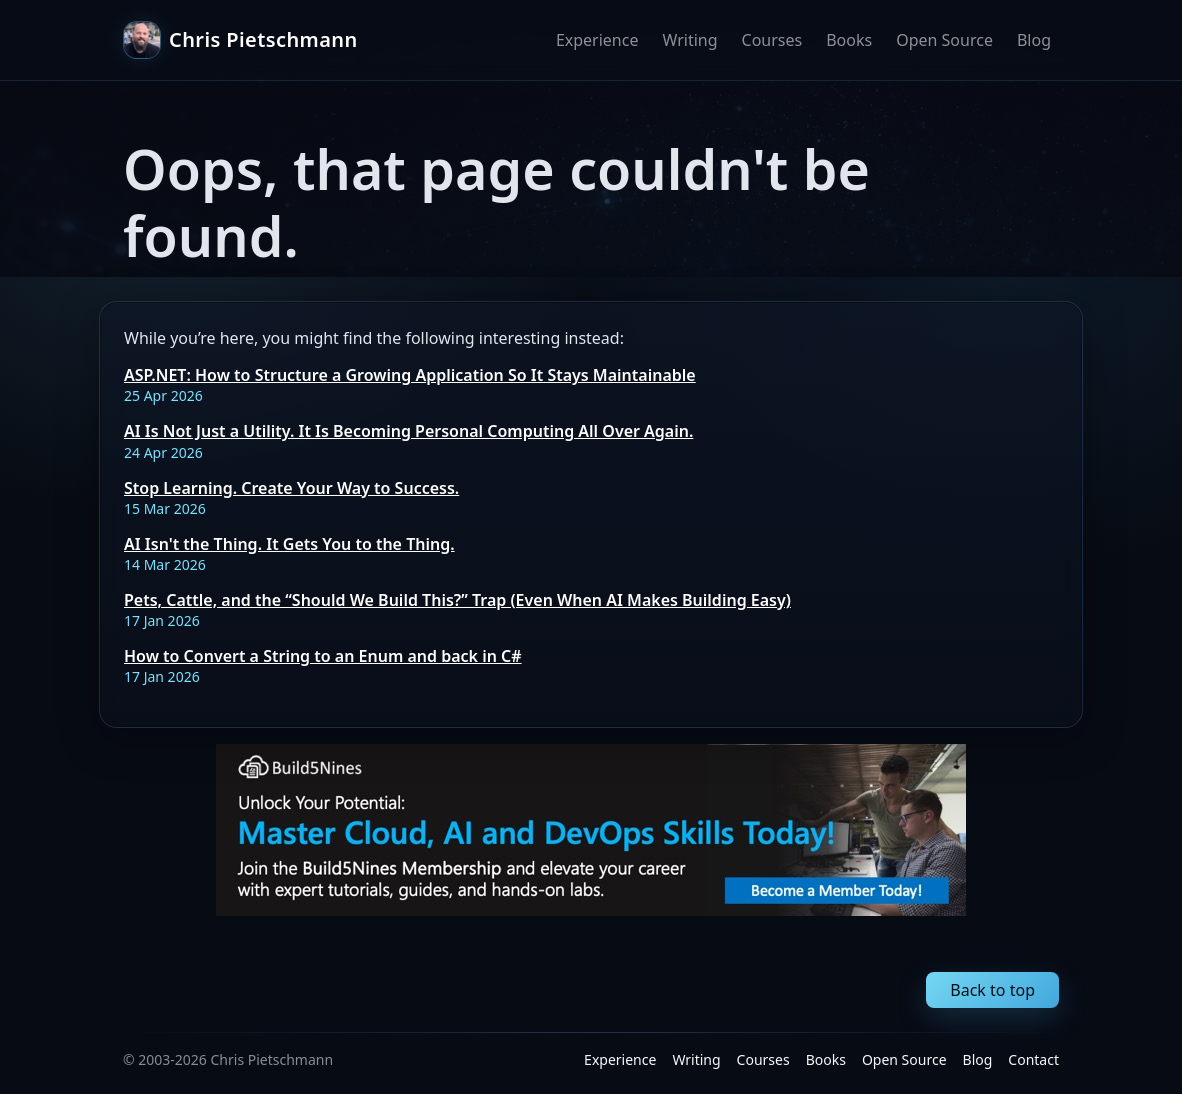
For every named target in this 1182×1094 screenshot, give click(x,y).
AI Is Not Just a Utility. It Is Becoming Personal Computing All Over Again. (408, 431)
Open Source (944, 40)
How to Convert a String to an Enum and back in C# (323, 656)
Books (849, 40)
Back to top (992, 990)
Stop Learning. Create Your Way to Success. (291, 488)
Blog (1034, 40)
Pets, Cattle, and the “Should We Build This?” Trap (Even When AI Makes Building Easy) (457, 600)
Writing (689, 40)
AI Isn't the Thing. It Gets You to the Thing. (289, 544)
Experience (597, 40)
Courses (772, 40)
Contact (1033, 1059)
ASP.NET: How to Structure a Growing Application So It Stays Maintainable (410, 375)
